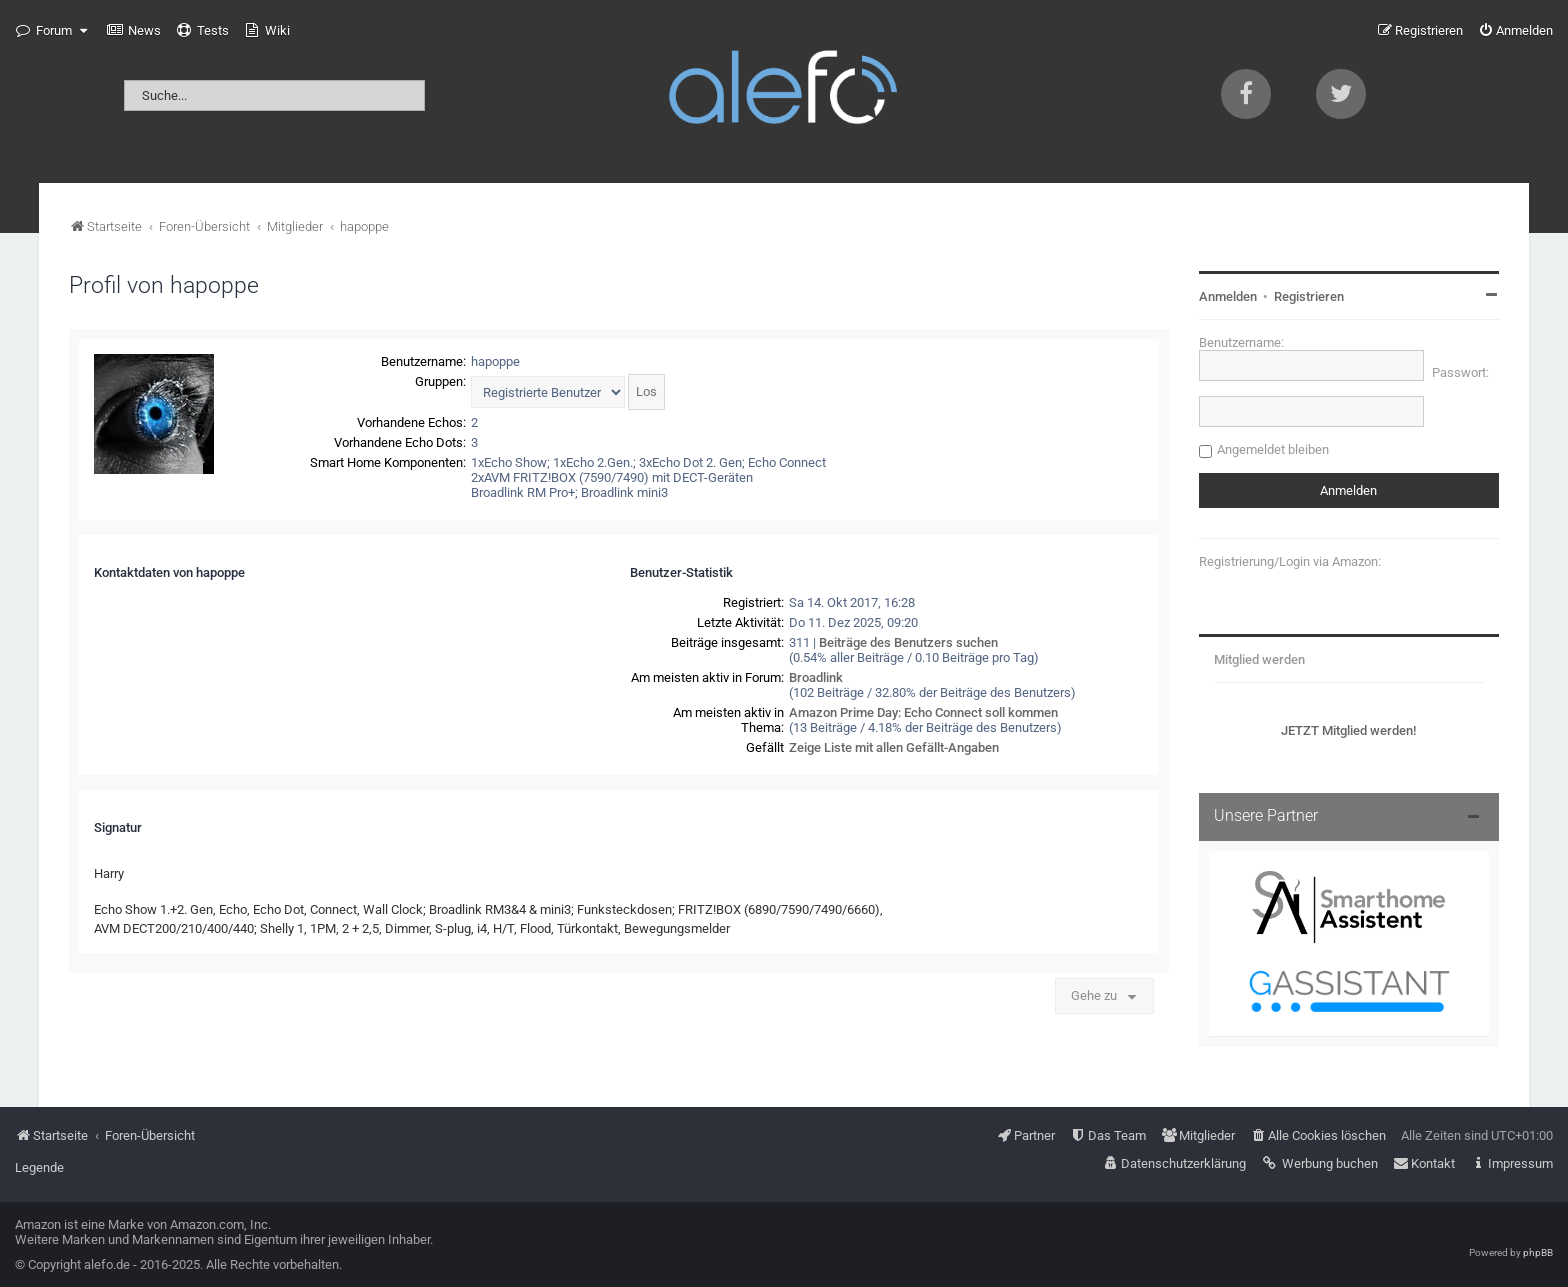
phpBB (1538, 1252)
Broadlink (816, 677)
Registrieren (1309, 296)
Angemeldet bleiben (1273, 449)
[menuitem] (134, 31)
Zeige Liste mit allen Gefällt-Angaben (894, 747)
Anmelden (1228, 296)
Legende (39, 1167)
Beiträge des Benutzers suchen (908, 642)
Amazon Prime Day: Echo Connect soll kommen (923, 712)
